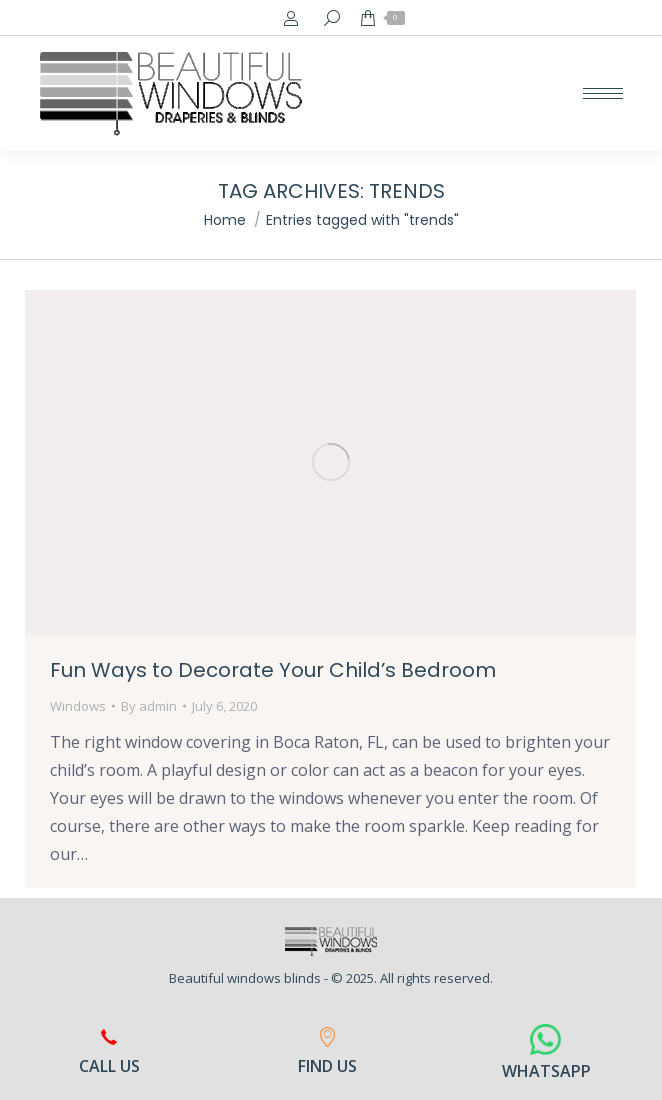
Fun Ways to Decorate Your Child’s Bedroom (273, 670)
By (149, 706)
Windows (78, 706)
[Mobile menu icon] (603, 93)
